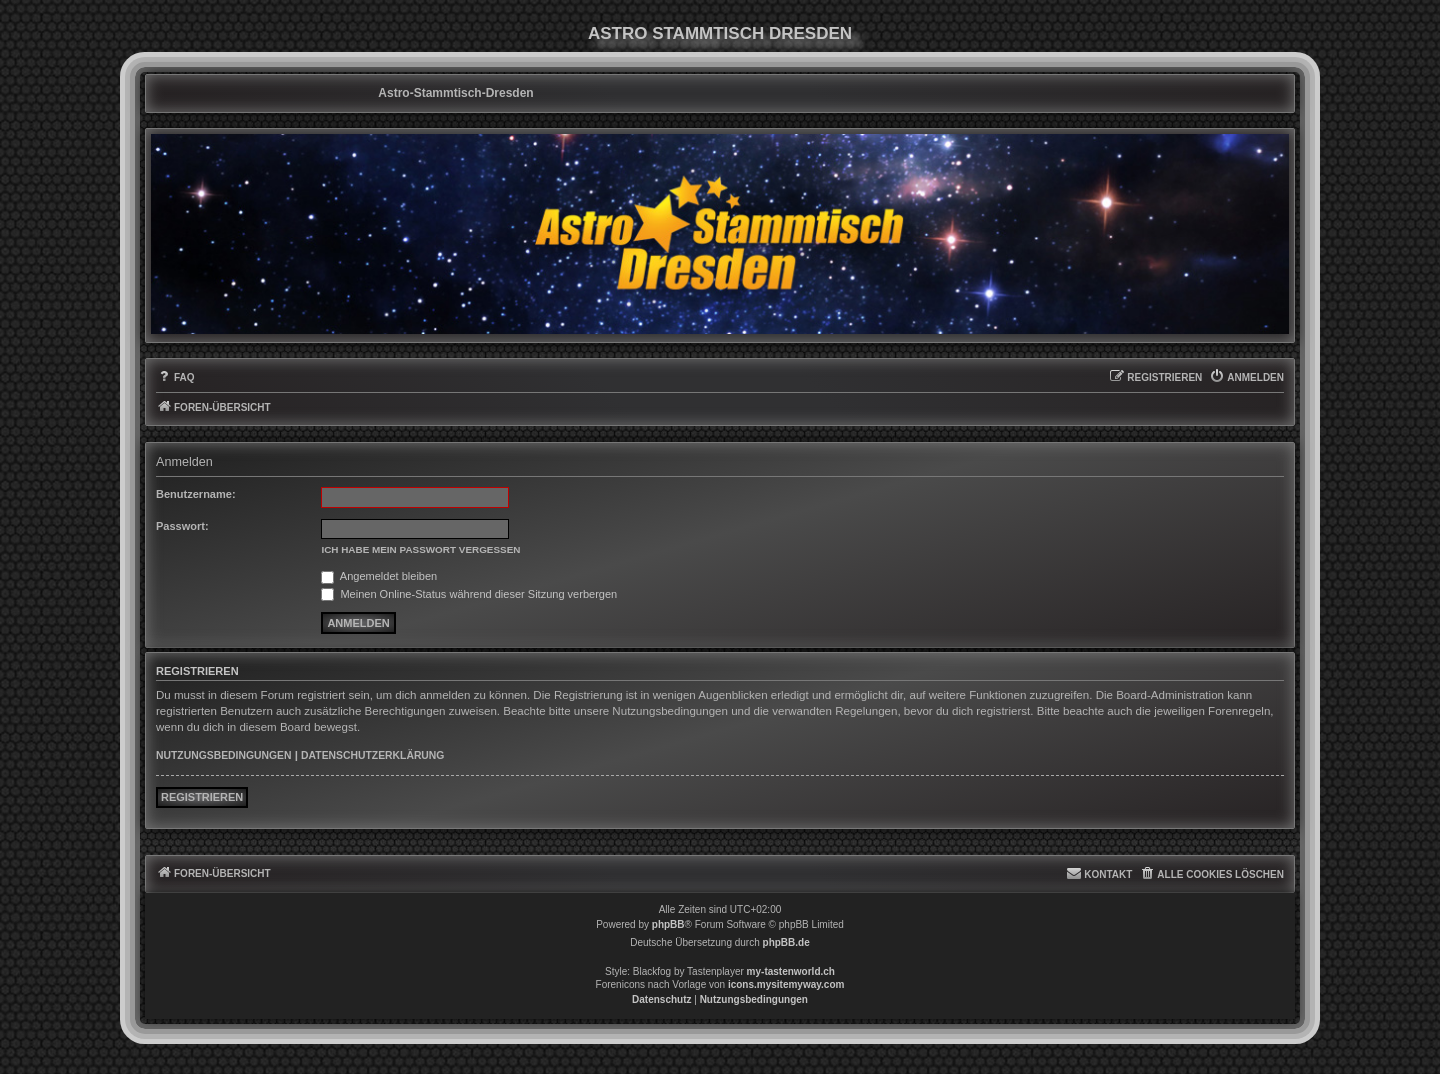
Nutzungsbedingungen (223, 755)
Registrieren (202, 797)
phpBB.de (786, 942)
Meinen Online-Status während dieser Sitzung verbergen (469, 594)
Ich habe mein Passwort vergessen (420, 549)
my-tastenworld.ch (791, 971)
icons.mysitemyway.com (786, 984)
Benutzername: (196, 494)
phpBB (668, 924)
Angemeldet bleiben (379, 576)
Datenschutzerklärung (372, 755)
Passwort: (182, 526)
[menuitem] (175, 378)
